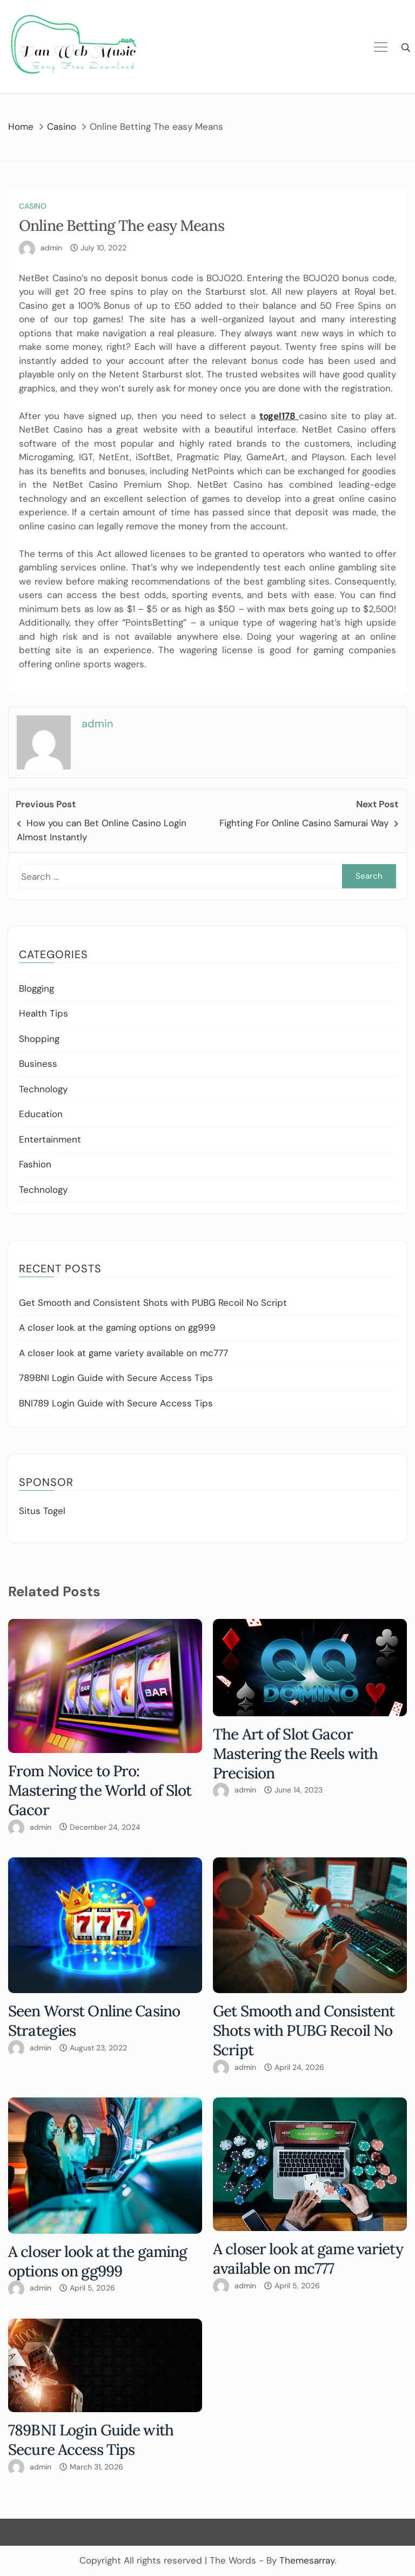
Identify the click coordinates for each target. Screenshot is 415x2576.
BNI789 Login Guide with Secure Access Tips (116, 1403)
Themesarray (306, 2560)
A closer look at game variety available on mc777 (123, 1353)
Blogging (36, 988)
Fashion (35, 1164)
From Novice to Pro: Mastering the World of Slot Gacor (99, 1790)
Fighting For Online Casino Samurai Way (304, 823)
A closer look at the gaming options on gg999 (117, 1327)
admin (51, 248)
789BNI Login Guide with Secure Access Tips (116, 1378)
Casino (32, 206)
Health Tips (43, 1013)
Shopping (39, 1039)
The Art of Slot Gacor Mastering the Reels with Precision (295, 1753)
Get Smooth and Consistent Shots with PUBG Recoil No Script (153, 1303)
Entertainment (50, 1139)
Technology (43, 1089)
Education (41, 1114)
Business (38, 1064)
